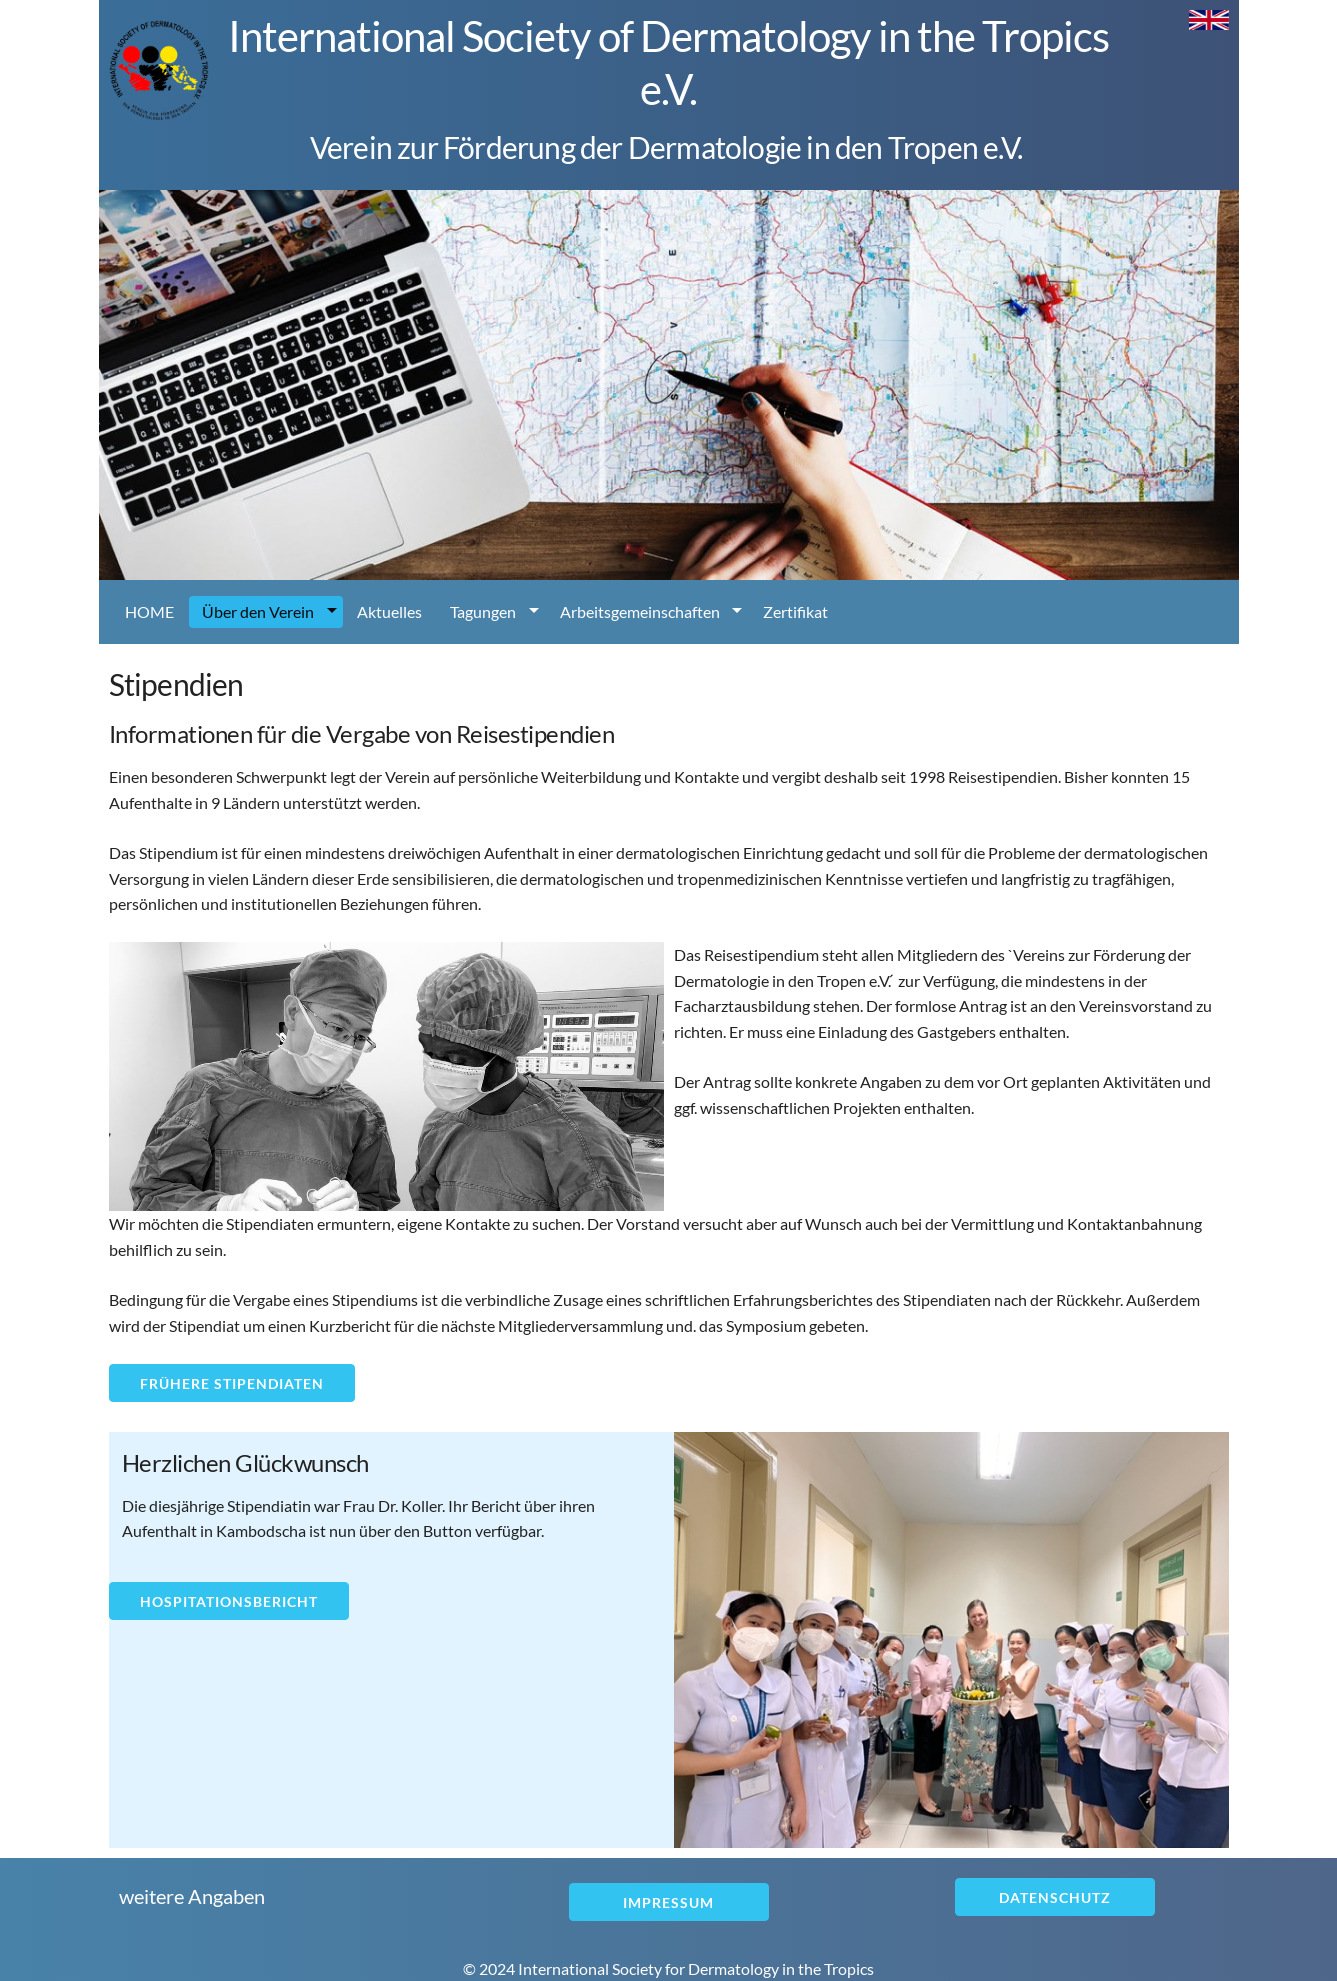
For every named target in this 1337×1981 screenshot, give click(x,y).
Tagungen (483, 611)
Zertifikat (795, 611)
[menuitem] (150, 612)
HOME (149, 611)
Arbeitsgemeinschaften (640, 611)
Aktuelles (389, 611)
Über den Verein (258, 611)
